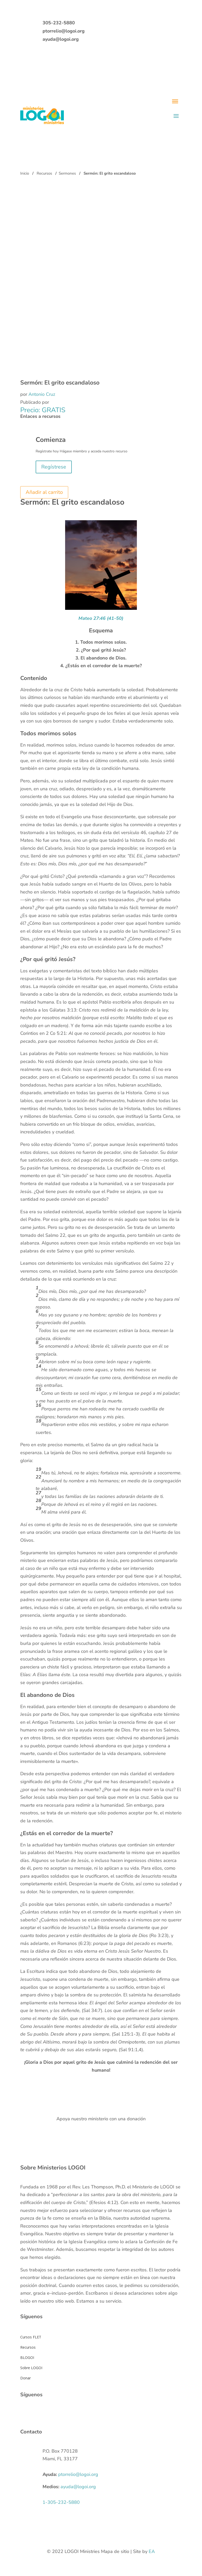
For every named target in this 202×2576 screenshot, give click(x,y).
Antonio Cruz (41, 394)
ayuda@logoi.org (61, 39)
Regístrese (53, 466)
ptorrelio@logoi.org (64, 31)
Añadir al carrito (44, 492)
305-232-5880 (59, 23)
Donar (25, 2378)
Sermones (67, 173)
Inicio (24, 173)
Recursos (44, 173)
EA (152, 2551)
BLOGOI (27, 2357)
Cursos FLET (30, 2337)
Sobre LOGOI (31, 2367)
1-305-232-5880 (61, 2502)
